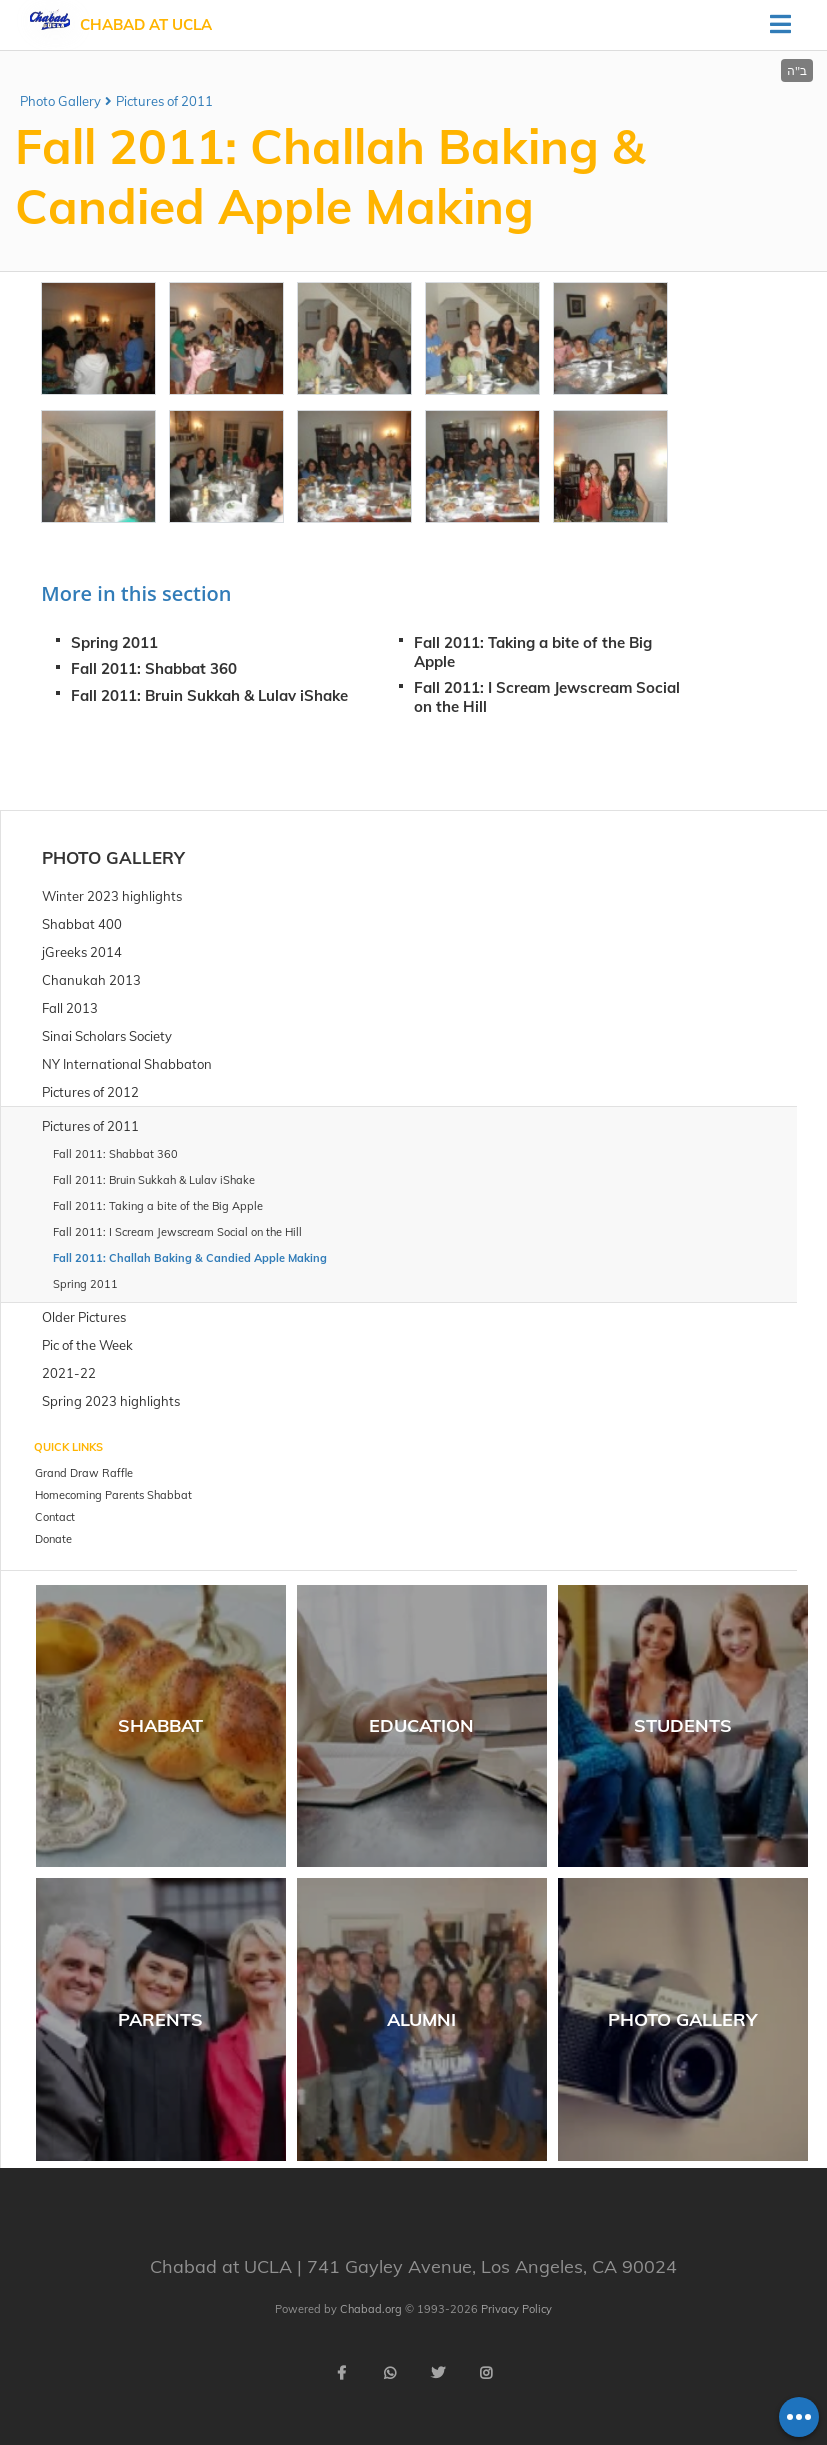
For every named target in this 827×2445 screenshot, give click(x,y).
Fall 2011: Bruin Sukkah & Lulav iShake (209, 695)
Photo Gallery (60, 101)
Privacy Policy (516, 2309)
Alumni (421, 2019)
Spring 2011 (114, 642)
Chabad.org (371, 2309)
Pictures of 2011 (164, 101)
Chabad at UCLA (146, 24)
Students (683, 1725)
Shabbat (160, 1725)
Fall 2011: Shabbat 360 (154, 668)
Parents (160, 2019)
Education (421, 1725)
